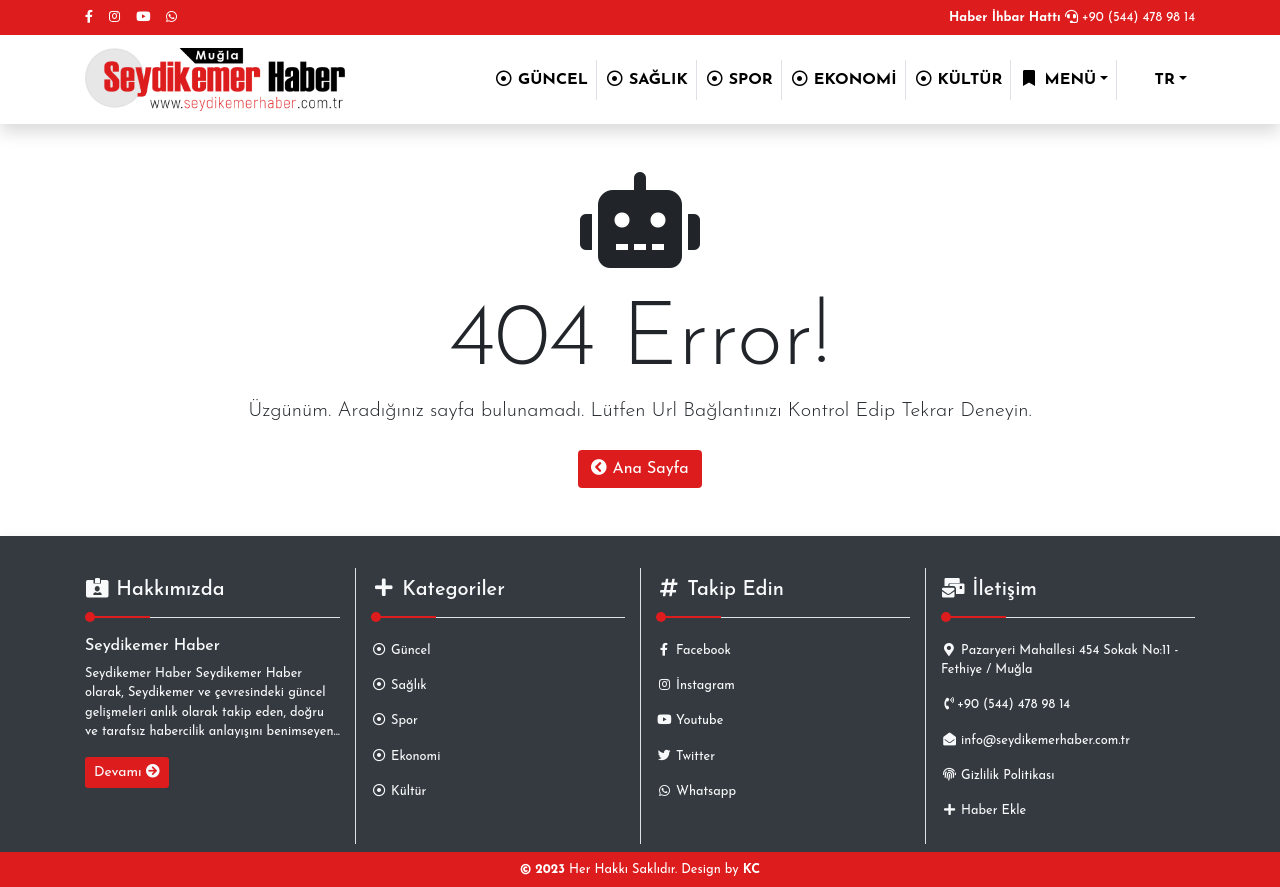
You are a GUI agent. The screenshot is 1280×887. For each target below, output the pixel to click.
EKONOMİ (843, 79)
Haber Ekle (983, 810)
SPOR (739, 79)
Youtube (689, 720)
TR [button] (1150, 80)
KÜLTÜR (958, 79)
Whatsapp (696, 791)
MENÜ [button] (1057, 79)
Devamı (127, 772)
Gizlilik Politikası (997, 775)
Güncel (400, 650)
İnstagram (695, 685)
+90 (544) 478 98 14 (1072, 17)
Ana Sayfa (639, 468)
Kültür (398, 791)
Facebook (693, 650)
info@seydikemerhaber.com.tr (1035, 740)
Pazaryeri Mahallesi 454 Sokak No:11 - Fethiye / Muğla (1059, 660)
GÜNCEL (541, 79)
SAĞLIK (646, 79)
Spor (394, 720)
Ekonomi (405, 756)
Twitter (685, 756)
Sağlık (399, 685)
